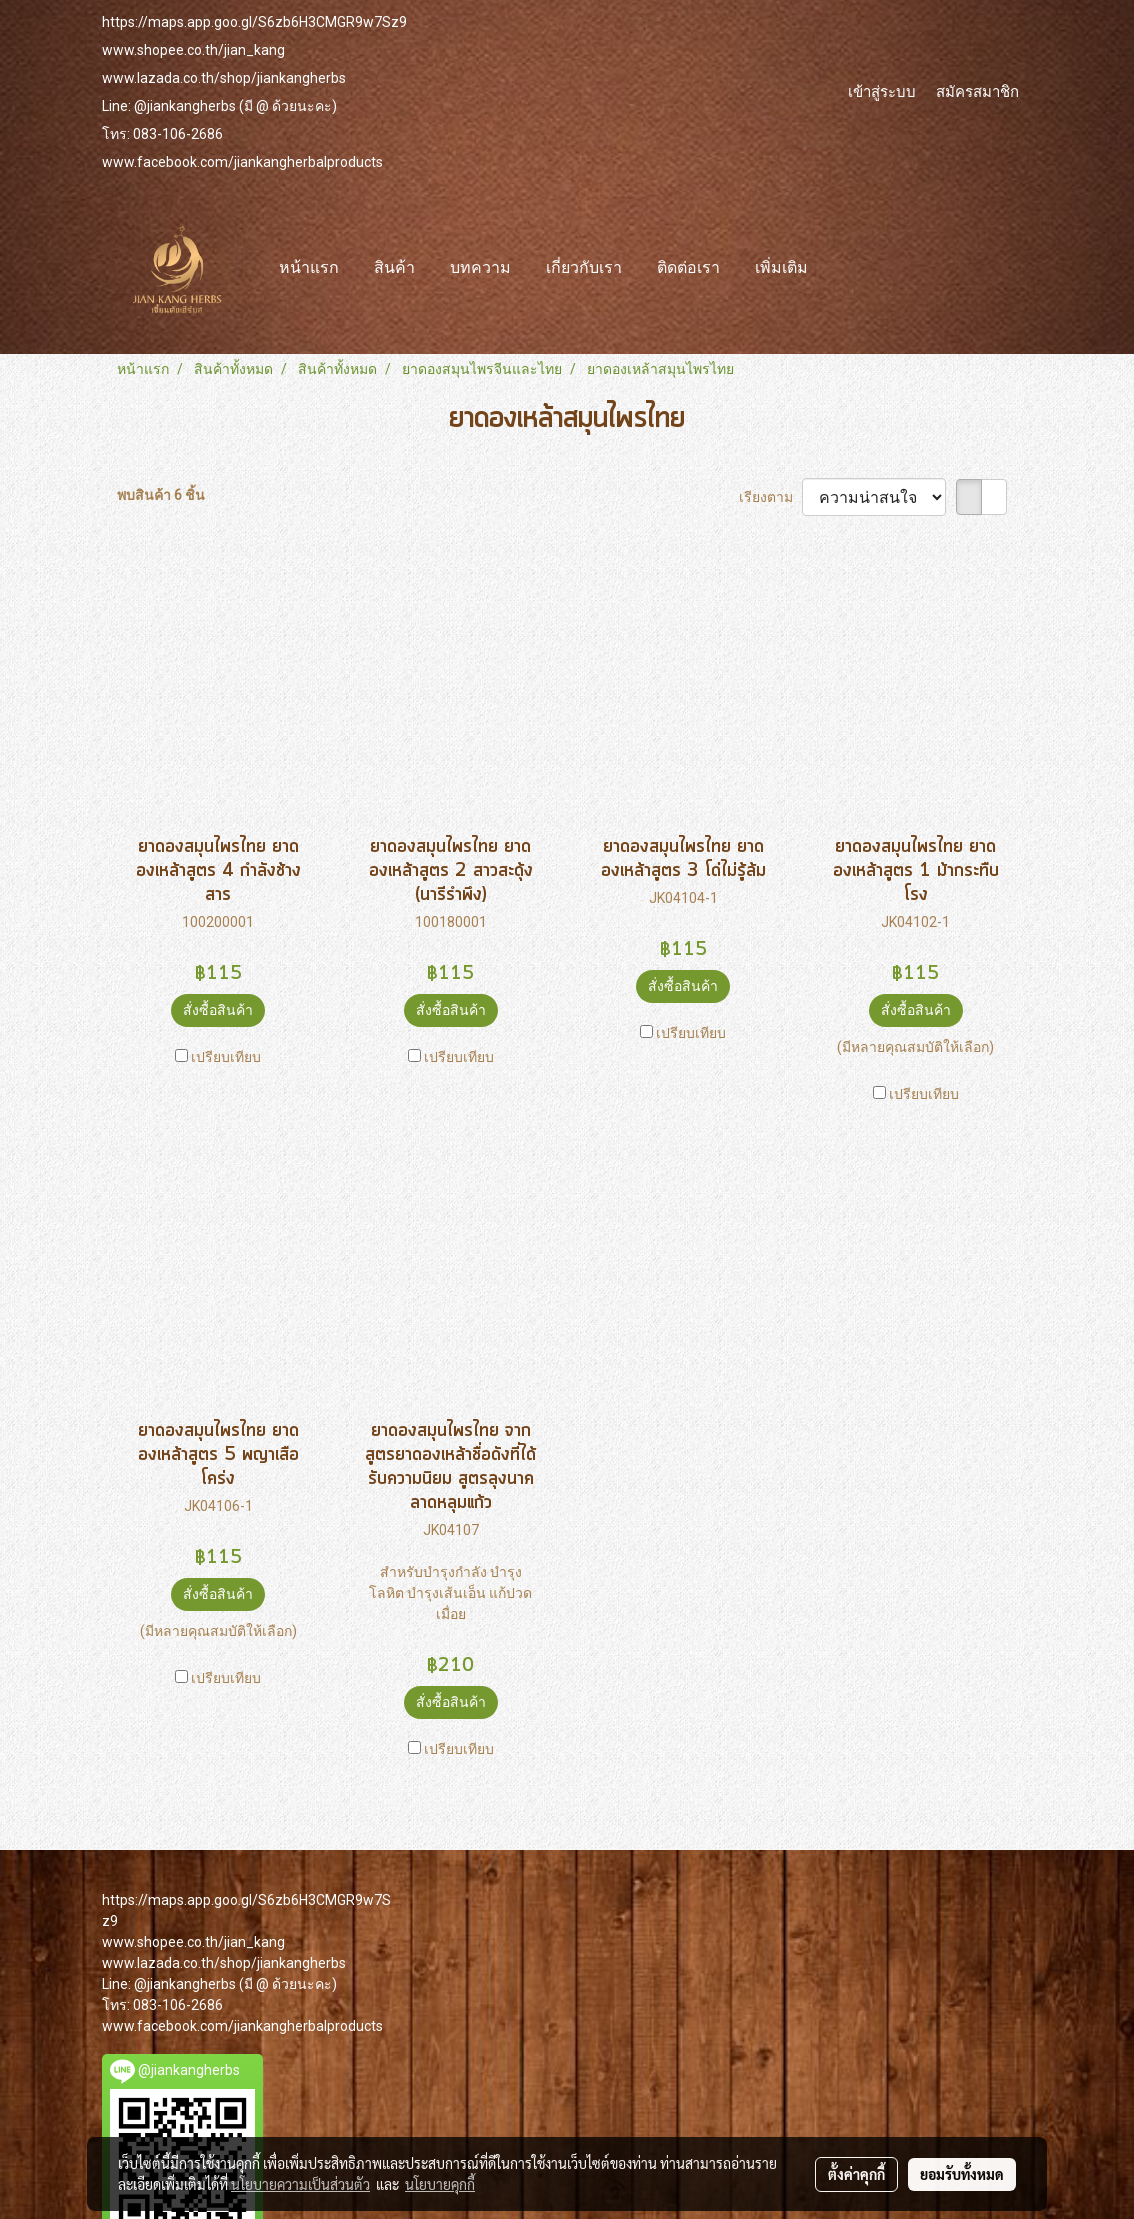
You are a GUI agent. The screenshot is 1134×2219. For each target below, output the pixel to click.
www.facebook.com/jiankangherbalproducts (242, 162)
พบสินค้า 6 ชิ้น (161, 495)
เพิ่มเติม (781, 269)
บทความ (480, 269)
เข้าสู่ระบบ (882, 91)
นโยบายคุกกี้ (440, 2184)
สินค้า (394, 269)
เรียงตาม (770, 497)
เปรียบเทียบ (226, 1057)
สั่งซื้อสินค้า (218, 1010)
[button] (843, 269)
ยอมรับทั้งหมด (962, 2174)
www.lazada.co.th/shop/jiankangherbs (224, 78)
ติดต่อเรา (688, 269)
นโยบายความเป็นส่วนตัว (300, 2184)
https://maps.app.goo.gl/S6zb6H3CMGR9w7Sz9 (254, 22)
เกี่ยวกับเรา (584, 269)
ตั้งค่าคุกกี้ (856, 2174)
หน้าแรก (309, 269)
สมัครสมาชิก (977, 91)
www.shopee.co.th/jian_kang (193, 50)
